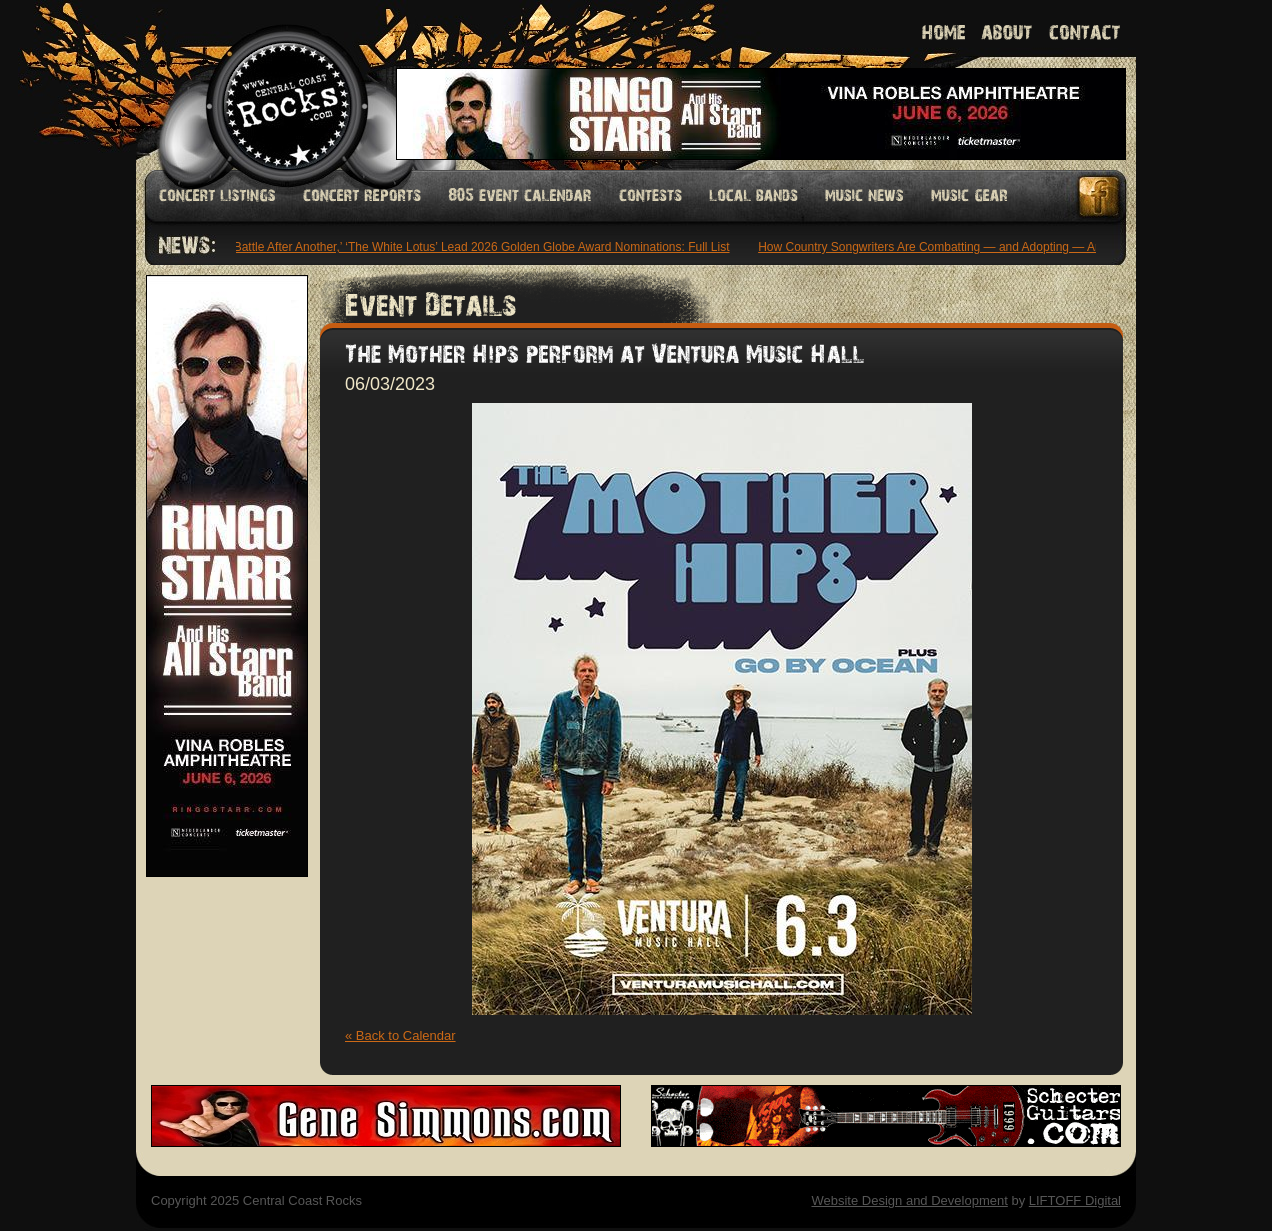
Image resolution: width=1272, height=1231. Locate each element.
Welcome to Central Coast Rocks (263, 84)
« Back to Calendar (400, 1035)
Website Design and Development (909, 1200)
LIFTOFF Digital (1075, 1200)
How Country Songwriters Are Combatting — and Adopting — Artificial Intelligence (978, 247)
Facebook (1100, 196)
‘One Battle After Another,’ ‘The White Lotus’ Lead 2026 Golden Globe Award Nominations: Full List (470, 247)
